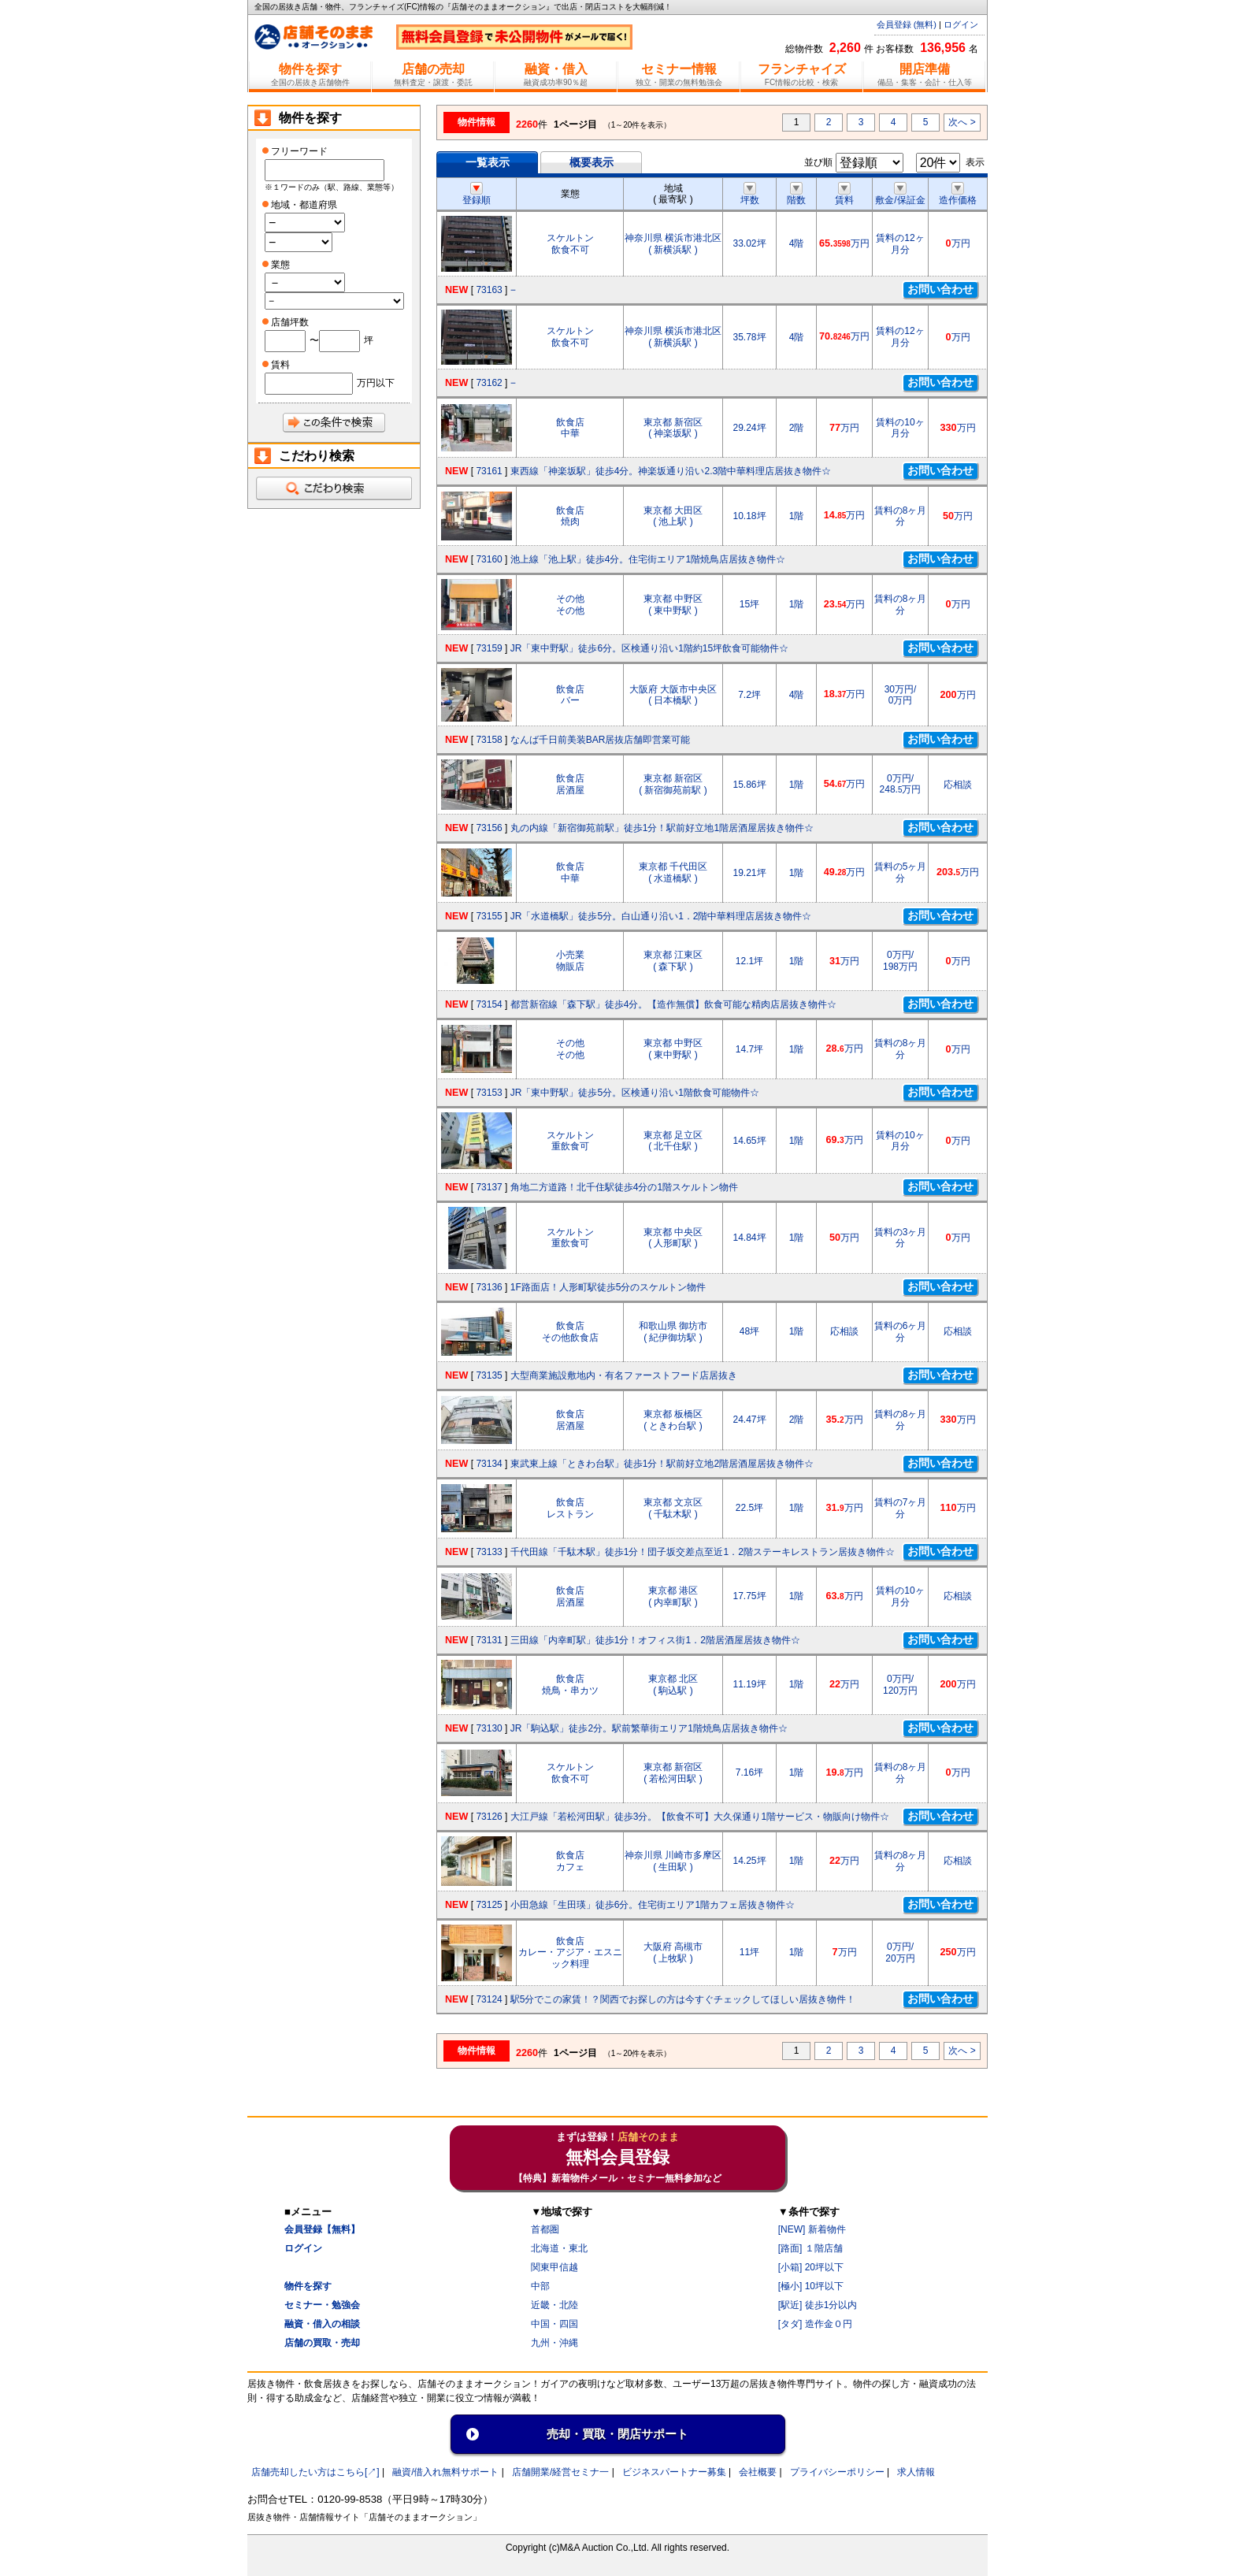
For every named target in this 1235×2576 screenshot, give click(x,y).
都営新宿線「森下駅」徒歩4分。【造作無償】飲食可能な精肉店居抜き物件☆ (673, 1004)
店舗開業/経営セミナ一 (560, 2472)
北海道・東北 (559, 2248)
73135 (489, 1375)
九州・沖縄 (554, 2342)
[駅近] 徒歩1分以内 (818, 2305)
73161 (489, 471)
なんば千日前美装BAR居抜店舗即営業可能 (600, 739)
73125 (489, 1904)
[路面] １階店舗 (810, 2248)
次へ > (961, 122)
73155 (489, 916)
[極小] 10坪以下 (811, 2286)
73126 (489, 1816)
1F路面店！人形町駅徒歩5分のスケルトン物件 (608, 1287)
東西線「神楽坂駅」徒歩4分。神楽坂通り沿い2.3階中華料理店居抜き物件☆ (670, 471)
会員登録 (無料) (906, 24)
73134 (489, 1463)
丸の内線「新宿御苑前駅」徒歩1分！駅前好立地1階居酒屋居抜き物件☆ (662, 827)
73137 (489, 1187)
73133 (489, 1551)
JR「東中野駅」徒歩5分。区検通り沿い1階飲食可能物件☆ (634, 1092)
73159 (489, 648)
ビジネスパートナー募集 (674, 2472)
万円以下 (376, 382)
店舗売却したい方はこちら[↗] (315, 2472)
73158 (489, 739)
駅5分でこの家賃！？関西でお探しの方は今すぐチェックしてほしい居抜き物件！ (683, 1999)
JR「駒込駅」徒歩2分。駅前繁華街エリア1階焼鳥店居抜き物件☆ (649, 1728)
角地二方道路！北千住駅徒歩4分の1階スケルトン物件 (624, 1187)
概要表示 (591, 162)
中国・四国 (554, 2323)
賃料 (844, 195)
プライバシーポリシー (837, 2472)
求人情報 (916, 2472)
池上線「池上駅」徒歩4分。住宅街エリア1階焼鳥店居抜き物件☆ (647, 559)
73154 (489, 1004)
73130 (489, 1728)
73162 (489, 382)
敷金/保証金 (900, 195)
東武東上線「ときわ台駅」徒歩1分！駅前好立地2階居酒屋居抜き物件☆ (662, 1463)
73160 (489, 559)
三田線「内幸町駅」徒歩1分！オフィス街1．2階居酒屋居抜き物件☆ (655, 1640)
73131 (489, 1640)
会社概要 (758, 2472)
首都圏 (545, 2229)
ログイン (961, 24)
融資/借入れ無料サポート (445, 2472)
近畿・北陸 (554, 2305)
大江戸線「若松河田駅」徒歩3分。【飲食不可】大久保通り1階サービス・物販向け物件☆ (699, 1816)
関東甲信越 (554, 2267)
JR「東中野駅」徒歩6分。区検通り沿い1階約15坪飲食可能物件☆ (649, 648)
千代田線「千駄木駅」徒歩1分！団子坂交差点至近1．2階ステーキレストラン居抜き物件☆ (702, 1551)
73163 (489, 289)
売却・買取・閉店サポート (617, 2434)
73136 (489, 1287)
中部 (540, 2286)
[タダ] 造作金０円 (815, 2323)
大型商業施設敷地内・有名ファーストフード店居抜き (623, 1375)
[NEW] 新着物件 (812, 2229)
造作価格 (958, 195)
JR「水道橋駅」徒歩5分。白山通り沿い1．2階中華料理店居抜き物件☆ (661, 916)
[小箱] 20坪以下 (811, 2267)
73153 (489, 1092)
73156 (489, 827)
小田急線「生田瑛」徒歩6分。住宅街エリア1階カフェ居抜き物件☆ (652, 1904)
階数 (796, 195)
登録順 (476, 195)
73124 (489, 1999)
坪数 (749, 195)
